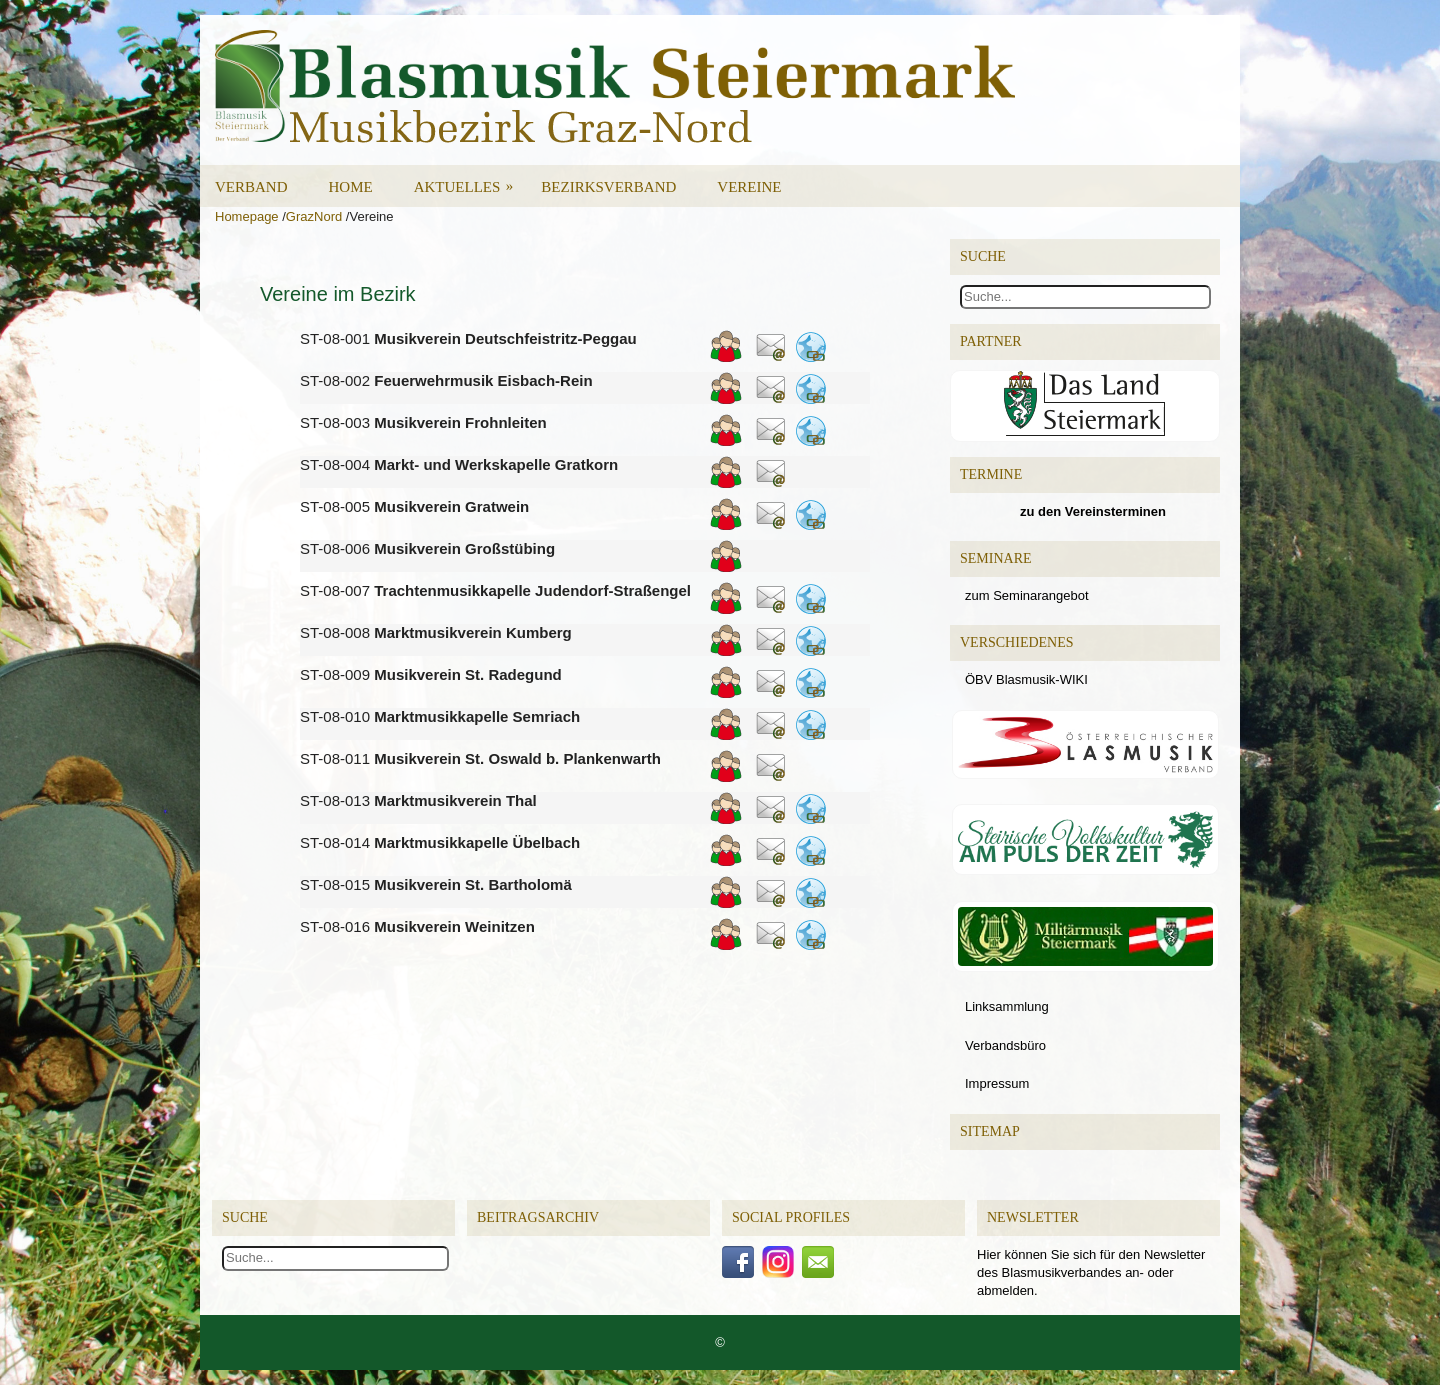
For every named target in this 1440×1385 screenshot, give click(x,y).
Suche (245, 1217)
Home (351, 187)
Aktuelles (470, 180)
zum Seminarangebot (1027, 595)
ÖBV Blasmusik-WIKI (1026, 679)
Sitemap (990, 1131)
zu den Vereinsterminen (1093, 511)
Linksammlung (1007, 1006)
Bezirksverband (608, 187)
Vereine (749, 187)
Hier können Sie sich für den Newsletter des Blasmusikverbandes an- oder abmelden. (1091, 1272)
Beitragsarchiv (538, 1217)
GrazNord (314, 216)
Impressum (997, 1083)
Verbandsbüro (1005, 1045)
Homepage (247, 216)
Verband (251, 187)
